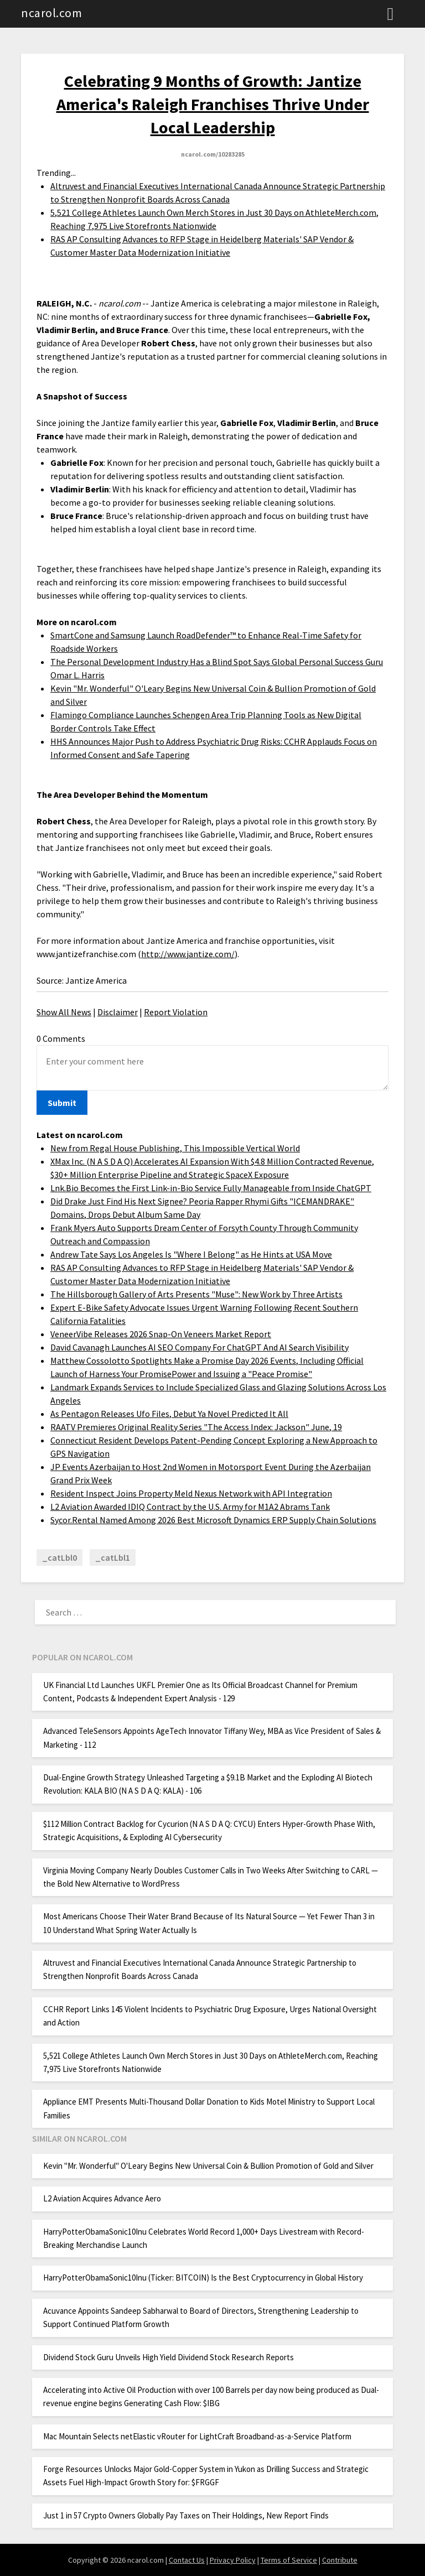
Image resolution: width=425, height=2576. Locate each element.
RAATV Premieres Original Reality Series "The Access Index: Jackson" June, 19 (196, 1426)
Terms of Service (289, 2560)
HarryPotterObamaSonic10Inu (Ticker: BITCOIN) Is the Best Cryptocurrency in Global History (203, 2277)
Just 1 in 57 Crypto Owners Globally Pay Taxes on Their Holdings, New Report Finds (186, 2515)
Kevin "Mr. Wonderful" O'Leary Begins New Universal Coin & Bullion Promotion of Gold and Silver (208, 2165)
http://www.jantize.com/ (188, 953)
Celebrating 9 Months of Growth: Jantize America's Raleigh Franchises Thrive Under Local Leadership (212, 104)
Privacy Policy (233, 2560)
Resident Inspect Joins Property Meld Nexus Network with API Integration (191, 1493)
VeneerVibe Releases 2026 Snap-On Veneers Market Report (160, 1333)
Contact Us (187, 2560)
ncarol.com (51, 12)
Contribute (339, 2560)
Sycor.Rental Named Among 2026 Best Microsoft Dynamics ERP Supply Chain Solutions (213, 1519)
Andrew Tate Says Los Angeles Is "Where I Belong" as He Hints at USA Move (191, 1254)
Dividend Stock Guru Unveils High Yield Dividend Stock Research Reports (168, 2357)
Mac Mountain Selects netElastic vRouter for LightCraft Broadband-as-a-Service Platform (197, 2436)
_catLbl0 (59, 1557)
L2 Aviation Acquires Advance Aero (102, 2198)
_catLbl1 (112, 1557)
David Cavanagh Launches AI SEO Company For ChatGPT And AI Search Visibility (199, 1347)
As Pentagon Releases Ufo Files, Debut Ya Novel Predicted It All (169, 1413)
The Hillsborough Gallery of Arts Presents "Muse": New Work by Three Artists (196, 1294)
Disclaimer (117, 1011)
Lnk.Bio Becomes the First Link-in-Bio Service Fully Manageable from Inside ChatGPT (210, 1187)
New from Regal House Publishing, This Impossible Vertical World (175, 1148)
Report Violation (176, 1011)
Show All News (64, 1011)
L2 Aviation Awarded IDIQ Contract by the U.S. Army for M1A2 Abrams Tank (190, 1506)
